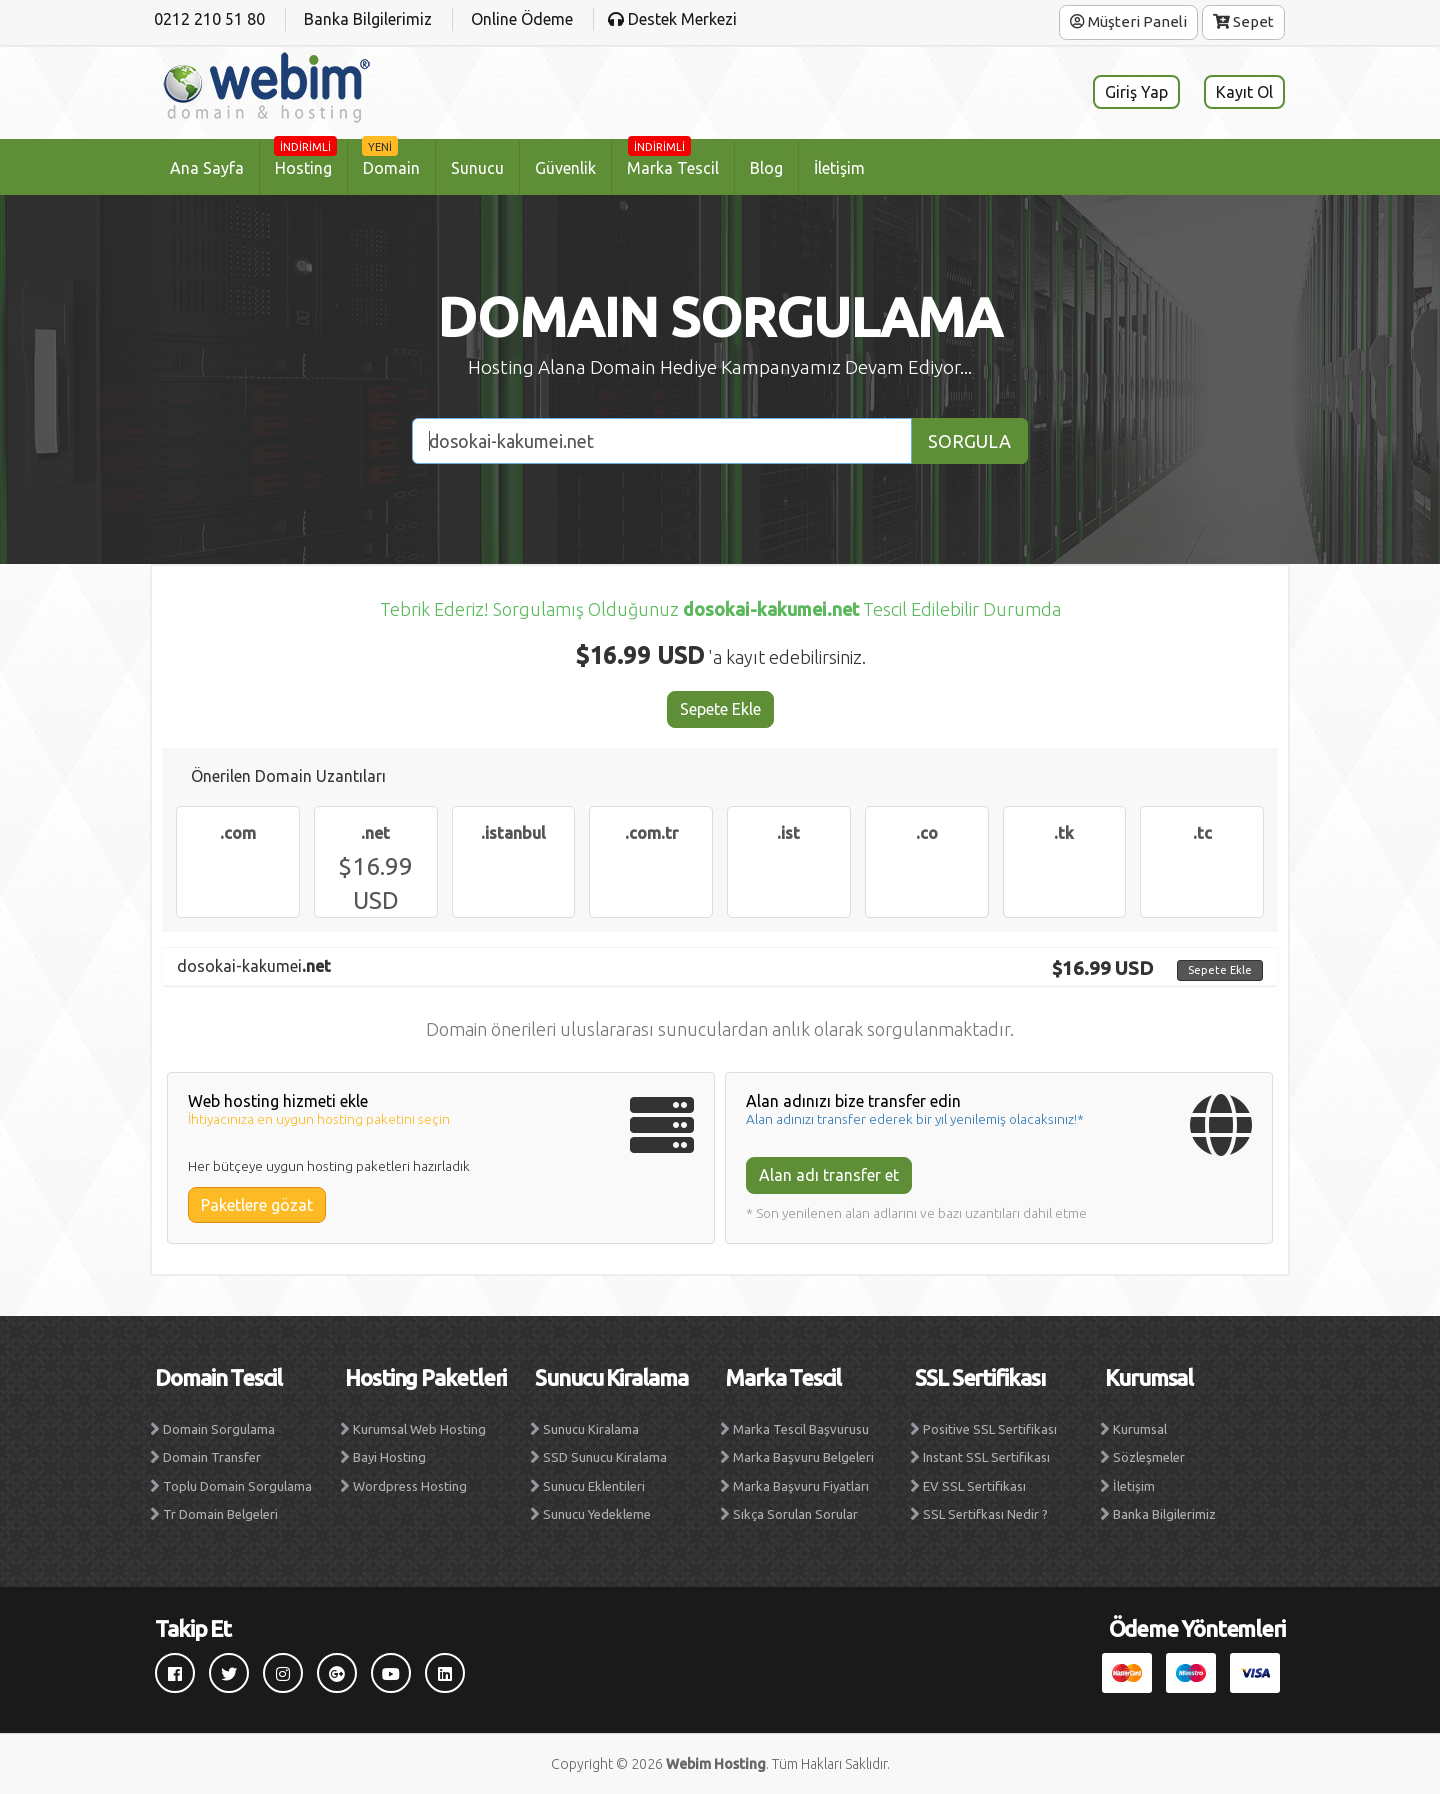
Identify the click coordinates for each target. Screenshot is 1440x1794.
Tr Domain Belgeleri (220, 1514)
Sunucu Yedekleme (597, 1514)
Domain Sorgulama (219, 1429)
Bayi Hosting (389, 1457)
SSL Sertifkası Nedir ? (985, 1514)
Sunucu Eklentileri (594, 1486)
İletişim (839, 168)
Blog (766, 168)
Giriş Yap (1136, 92)
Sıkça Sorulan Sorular (795, 1514)
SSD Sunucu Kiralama (605, 1457)
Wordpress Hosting (410, 1486)
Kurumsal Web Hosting (419, 1429)
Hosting (305, 159)
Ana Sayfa (207, 168)
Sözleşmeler (1149, 1457)
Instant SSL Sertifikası (986, 1457)
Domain (391, 159)
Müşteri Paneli (1128, 21)
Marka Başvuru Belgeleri (803, 1457)
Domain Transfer (212, 1457)
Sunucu (477, 168)
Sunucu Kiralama (591, 1429)
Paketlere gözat (257, 1205)
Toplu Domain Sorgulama (237, 1486)
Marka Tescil (673, 159)
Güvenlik (565, 168)
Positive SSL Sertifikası (990, 1429)
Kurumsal (1140, 1429)
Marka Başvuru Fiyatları (801, 1486)
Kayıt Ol (1244, 92)
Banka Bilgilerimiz (1164, 1514)
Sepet (1243, 21)
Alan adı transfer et (829, 1175)
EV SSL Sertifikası (974, 1486)
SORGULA (969, 441)
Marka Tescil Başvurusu (801, 1429)
